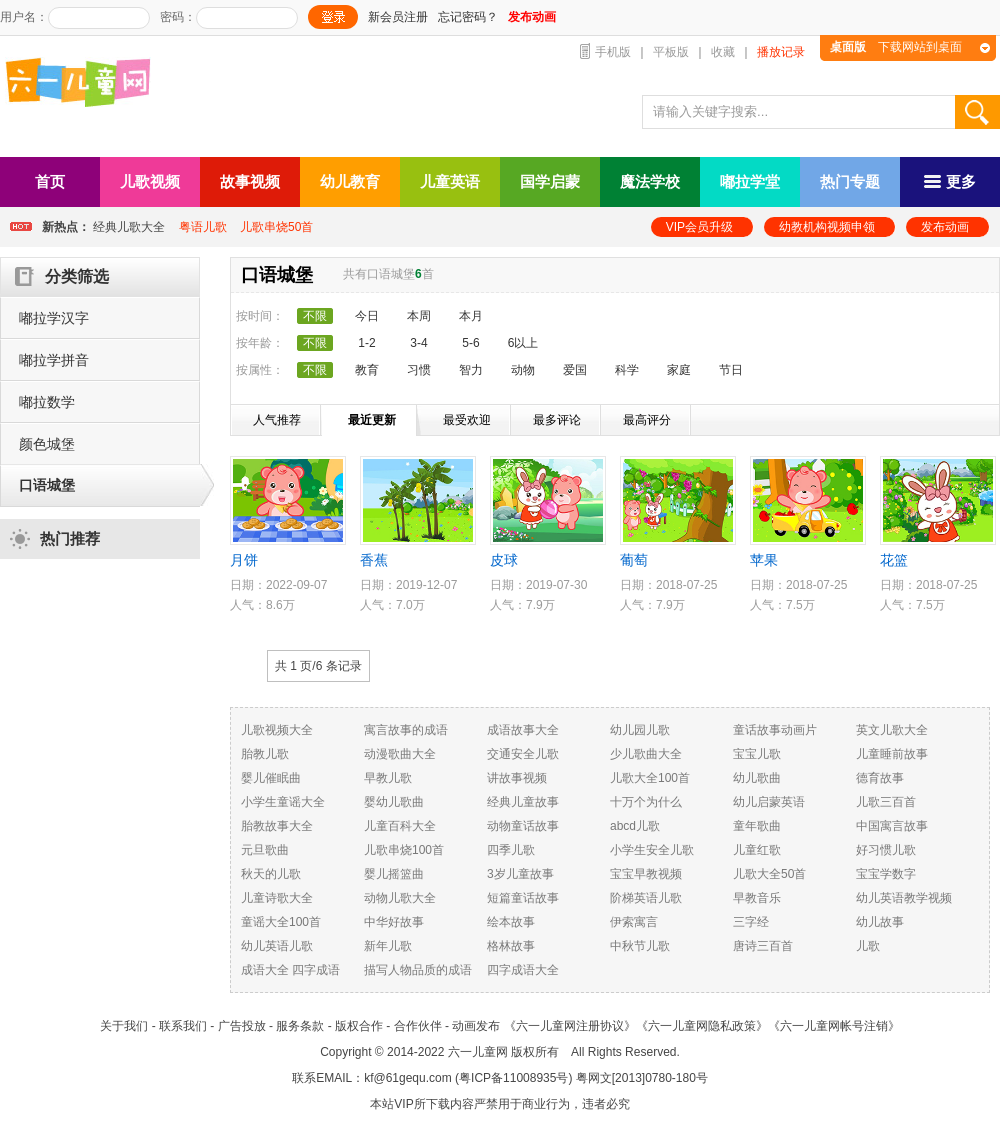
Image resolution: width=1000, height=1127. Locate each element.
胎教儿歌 (265, 754)
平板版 (671, 52)
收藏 (723, 52)
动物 (523, 370)
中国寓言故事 (892, 826)
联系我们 (183, 1026)
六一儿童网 (478, 1052)
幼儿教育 (350, 181)
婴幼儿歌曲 (394, 802)
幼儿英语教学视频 (904, 898)
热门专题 (850, 181)
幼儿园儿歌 (640, 730)
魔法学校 (650, 181)
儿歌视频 (150, 181)
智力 (471, 370)
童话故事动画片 (775, 730)
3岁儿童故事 (520, 874)
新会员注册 (398, 17)
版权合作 (359, 1026)
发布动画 (945, 227)
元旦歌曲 (265, 850)
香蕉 (374, 560)
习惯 (419, 370)
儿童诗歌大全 (277, 898)
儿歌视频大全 (277, 730)
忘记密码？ (468, 17)
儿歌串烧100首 (404, 850)
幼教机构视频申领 (827, 227)
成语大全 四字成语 (290, 970)
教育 (367, 370)
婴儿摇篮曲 (394, 874)
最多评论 (557, 420)
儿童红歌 (757, 850)
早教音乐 (757, 898)
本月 (471, 316)
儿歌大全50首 (769, 874)
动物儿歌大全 (400, 898)
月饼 (244, 560)
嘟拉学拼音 (54, 360)
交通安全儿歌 (523, 754)
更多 (950, 181)
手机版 (613, 52)
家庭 (679, 370)
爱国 (575, 370)
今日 (367, 316)
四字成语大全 (523, 970)
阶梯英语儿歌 (646, 898)
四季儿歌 (511, 850)
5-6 (470, 343)
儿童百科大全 (400, 826)
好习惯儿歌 (886, 850)
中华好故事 (394, 922)
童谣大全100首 (281, 922)
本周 (419, 316)
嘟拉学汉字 (54, 318)
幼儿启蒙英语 (769, 802)
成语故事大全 (523, 730)
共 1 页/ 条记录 (318, 666)
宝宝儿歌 (757, 754)
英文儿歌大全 (892, 730)
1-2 (366, 343)
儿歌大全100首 (650, 778)
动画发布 (476, 1026)
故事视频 (250, 181)
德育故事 (880, 778)
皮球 (504, 560)
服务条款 (300, 1026)
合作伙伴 (418, 1026)
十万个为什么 (646, 802)
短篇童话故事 (523, 898)
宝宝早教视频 (646, 874)
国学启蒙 (550, 181)
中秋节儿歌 (640, 946)
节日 (731, 370)
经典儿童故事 (523, 802)
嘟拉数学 (47, 402)
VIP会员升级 (699, 227)
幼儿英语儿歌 (277, 946)
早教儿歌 (388, 778)
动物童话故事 (523, 826)
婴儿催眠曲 (271, 778)
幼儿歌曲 (757, 778)
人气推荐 (277, 420)
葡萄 (634, 560)
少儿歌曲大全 (646, 754)
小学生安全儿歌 (652, 850)
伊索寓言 (634, 922)
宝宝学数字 (886, 874)
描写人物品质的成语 (418, 970)
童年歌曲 (757, 826)
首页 (50, 181)
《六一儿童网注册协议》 (570, 1026)
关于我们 (124, 1026)
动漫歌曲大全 (400, 754)
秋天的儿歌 (271, 874)
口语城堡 (47, 485)
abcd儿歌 (635, 826)
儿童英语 (450, 181)
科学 (627, 370)
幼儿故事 (880, 922)
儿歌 (868, 946)
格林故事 (511, 946)
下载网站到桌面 (896, 47)
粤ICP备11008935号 (513, 1078)
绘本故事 (511, 922)
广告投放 (242, 1026)
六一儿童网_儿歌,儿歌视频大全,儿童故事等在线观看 (85, 84)
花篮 (894, 560)
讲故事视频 (517, 778)
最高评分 (647, 420)
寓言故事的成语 (406, 730)
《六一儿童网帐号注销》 (834, 1026)
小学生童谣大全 (283, 802)
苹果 (764, 560)
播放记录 (781, 52)
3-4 (418, 343)
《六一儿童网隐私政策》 (702, 1026)
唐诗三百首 (763, 946)
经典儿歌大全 (129, 227)
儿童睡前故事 (892, 754)
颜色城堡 (47, 444)
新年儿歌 (388, 946)
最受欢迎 (467, 420)
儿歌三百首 (886, 802)
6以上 (523, 343)
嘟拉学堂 (750, 181)
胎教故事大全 (277, 826)
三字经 (751, 922)
